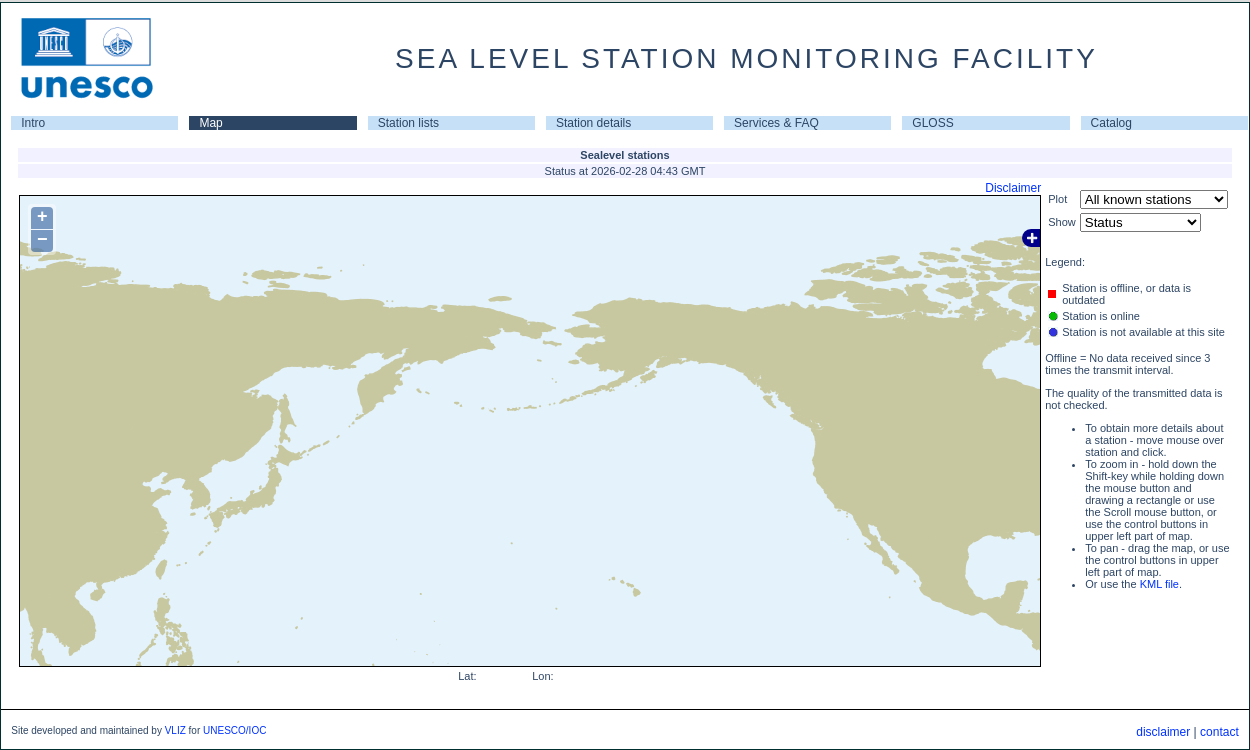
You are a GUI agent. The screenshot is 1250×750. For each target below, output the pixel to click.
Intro (33, 123)
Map (210, 123)
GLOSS (932, 123)
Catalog (1111, 123)
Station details (593, 123)
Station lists (408, 123)
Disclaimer (1013, 188)
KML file (1159, 584)
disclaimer (1163, 732)
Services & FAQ (776, 123)
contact (1219, 732)
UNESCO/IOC (234, 730)
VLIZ (175, 730)
